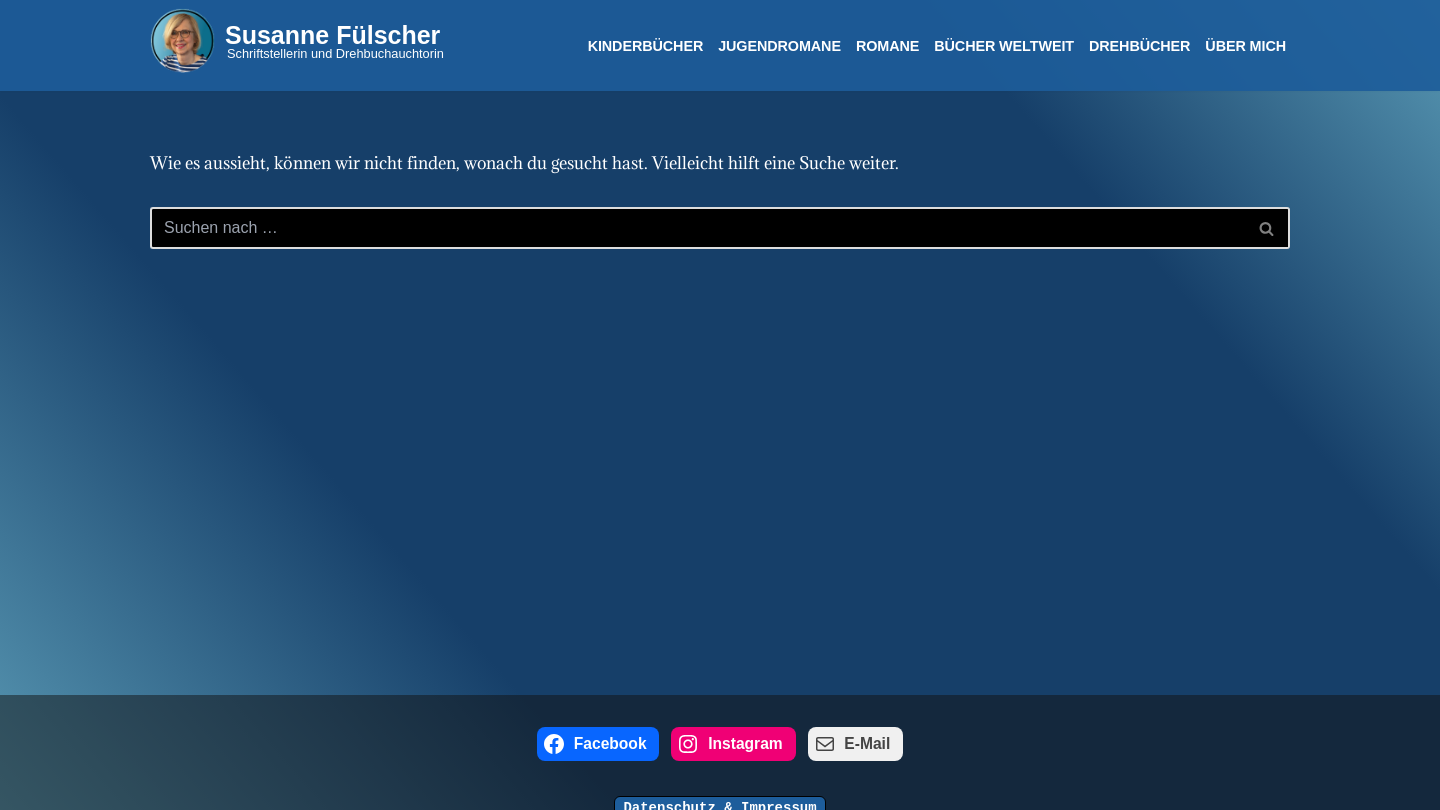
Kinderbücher (646, 46)
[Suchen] (697, 228)
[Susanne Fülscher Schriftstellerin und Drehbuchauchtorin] (297, 40)
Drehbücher (1139, 46)
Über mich (1245, 46)
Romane (887, 46)
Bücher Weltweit (1004, 46)
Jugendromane (779, 46)
